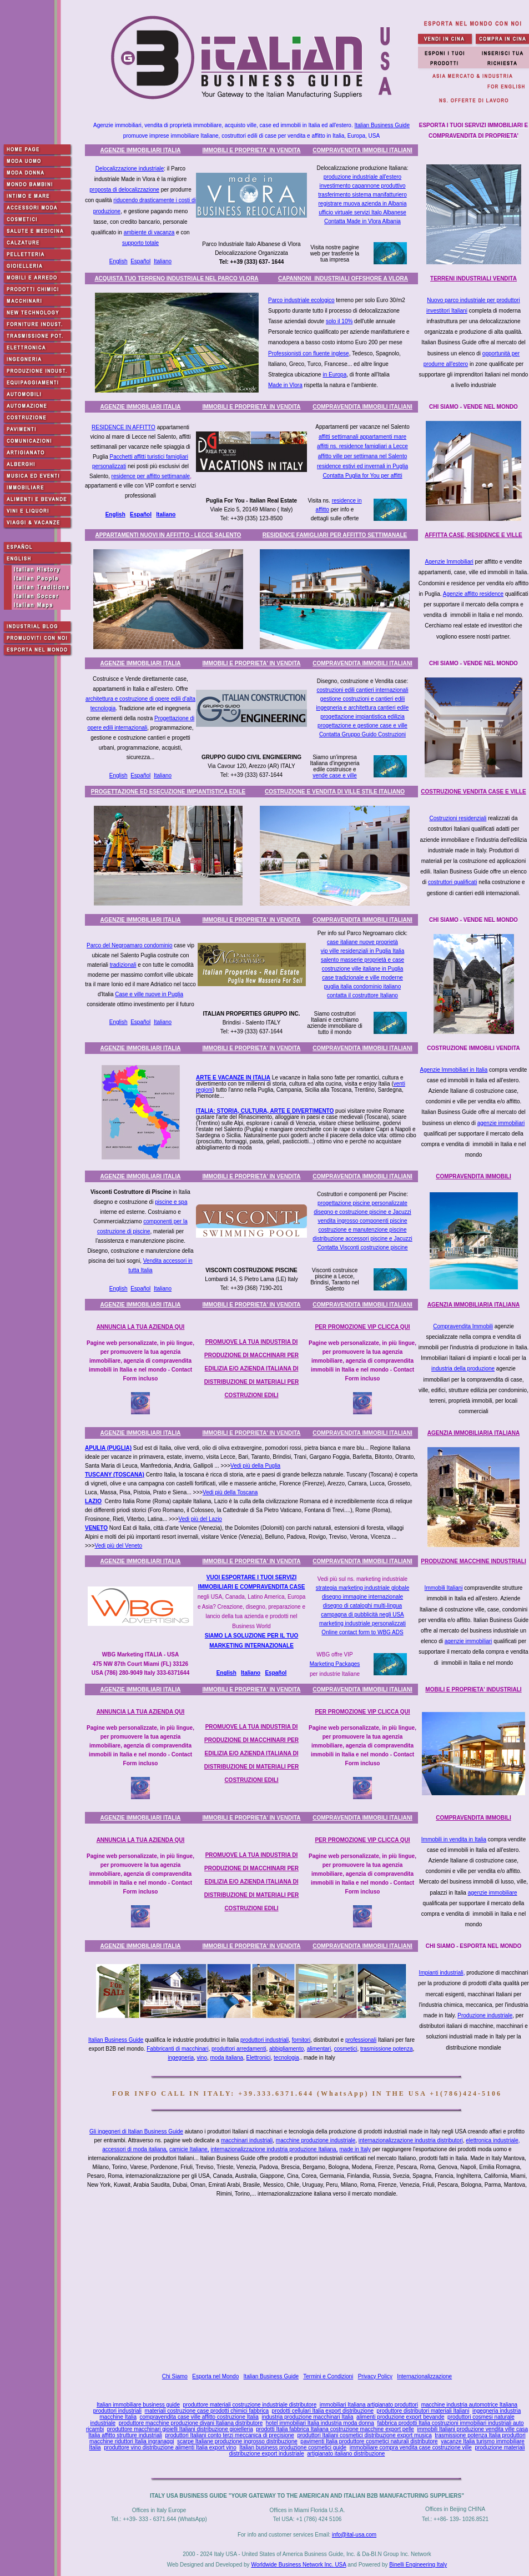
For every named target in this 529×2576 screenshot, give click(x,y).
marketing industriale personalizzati (362, 1623)
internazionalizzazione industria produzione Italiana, (273, 2149)
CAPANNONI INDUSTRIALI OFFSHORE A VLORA (343, 278)
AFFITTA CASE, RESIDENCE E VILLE (473, 535)
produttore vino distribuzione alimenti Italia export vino (170, 2447)
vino (202, 2058)
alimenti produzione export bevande (400, 2417)
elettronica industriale (492, 2140)
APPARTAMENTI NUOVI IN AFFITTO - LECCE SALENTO (168, 535)
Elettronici (258, 2058)
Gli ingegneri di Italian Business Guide (136, 2131)
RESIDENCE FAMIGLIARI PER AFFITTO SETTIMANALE (335, 535)
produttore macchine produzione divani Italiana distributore (191, 2423)
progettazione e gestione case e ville (362, 725)
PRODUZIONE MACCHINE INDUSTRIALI (473, 1561)
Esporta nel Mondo (215, 2376)
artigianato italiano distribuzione (346, 2454)
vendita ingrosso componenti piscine (362, 1221)
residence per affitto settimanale (151, 476)
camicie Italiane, (189, 2149)
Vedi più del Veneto (119, 1546)
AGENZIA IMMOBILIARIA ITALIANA (473, 1305)
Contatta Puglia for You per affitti (362, 476)
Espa (271, 1673)
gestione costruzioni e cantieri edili (362, 699)
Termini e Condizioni (328, 2376)
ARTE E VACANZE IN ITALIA (233, 1077)
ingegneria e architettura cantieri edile (362, 708)
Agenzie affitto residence (473, 594)
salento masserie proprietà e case (362, 960)
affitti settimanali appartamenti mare (362, 437)
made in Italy (355, 2149)
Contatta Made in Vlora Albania (362, 221)
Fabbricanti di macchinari (177, 2049)
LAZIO (93, 1501)
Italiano (163, 261)
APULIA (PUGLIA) (108, 1448)
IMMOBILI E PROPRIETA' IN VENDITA (251, 150)
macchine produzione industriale (315, 2140)
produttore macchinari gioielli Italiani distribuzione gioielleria (180, 2429)
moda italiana (226, 2058)
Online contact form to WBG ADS (362, 1632)
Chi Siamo (175, 2376)
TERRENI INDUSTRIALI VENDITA (473, 278)
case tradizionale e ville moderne (362, 978)
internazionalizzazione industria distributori (411, 2140)
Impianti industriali (441, 1973)
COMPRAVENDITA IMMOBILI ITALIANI (362, 150)
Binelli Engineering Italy (418, 2565)
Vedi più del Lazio (200, 1519)
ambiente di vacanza (149, 232)
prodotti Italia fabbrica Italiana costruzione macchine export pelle (335, 2429)
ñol (282, 1673)
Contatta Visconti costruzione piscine (362, 1247)
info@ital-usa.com (354, 2535)
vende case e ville (335, 775)
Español (140, 261)
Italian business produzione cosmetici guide (292, 2447)
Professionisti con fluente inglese (308, 353)
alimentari (319, 2049)
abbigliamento (286, 2049)
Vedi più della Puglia (255, 1466)
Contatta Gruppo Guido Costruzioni (362, 734)
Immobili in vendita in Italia (453, 1839)
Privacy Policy (375, 2376)
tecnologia (286, 2058)
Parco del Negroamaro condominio (130, 945)
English (118, 261)
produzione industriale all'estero (362, 177)
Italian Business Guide (382, 125)
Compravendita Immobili (463, 1326)
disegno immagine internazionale (362, 1597)
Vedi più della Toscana (230, 1492)
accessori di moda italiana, (135, 2149)
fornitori (301, 2040)
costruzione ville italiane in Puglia (363, 969)
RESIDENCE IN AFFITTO (123, 427)
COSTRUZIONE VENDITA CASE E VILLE (473, 792)
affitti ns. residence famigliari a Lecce (362, 446)
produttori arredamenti (238, 2049)
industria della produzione (463, 1368)
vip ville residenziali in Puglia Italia (363, 951)
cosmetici (345, 2049)
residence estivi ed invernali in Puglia (362, 466)
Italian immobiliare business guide (138, 2405)
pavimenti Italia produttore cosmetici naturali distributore (368, 2441)
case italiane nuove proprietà (362, 942)
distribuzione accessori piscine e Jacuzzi (362, 1239)
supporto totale (140, 243)
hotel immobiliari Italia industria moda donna (320, 2423)
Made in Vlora (285, 385)
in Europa (334, 374)
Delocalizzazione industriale (129, 168)
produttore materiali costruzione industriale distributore (250, 2405)
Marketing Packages (335, 1664)
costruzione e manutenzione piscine (363, 1230)
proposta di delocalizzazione (124, 190)
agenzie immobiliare (492, 1893)
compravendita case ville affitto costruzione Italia (199, 2417)
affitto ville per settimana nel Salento (362, 456)
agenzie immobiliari (501, 1123)
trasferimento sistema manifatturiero (362, 195)
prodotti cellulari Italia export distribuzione (323, 2411)
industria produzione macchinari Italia (307, 2417)
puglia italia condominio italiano (362, 986)
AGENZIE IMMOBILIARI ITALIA (140, 150)
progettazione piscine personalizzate (362, 1203)
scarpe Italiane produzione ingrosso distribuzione (237, 2441)
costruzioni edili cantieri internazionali (362, 690)
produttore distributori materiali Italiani (423, 2411)
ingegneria (181, 2058)
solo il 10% (339, 321)
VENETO (96, 1528)
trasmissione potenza (386, 2049)
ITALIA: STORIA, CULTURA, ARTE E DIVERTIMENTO (265, 1111)
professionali (360, 2040)
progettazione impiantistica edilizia (362, 717)
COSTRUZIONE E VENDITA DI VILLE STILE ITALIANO (335, 792)
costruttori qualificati (452, 882)
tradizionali (123, 965)
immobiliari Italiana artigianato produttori (369, 2405)
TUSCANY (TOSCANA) (114, 1475)
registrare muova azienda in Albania (363, 203)
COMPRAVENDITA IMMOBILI (473, 1176)
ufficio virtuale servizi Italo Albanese (362, 212)
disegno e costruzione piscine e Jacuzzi (362, 1212)
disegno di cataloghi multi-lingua (362, 1606)
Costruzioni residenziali (458, 818)
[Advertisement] (309, 2285)
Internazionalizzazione (424, 2376)
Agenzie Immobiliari (449, 562)
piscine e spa (171, 1202)
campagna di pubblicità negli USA (362, 1614)
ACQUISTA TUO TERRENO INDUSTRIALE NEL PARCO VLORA (176, 278)
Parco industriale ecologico (301, 300)
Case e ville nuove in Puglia (149, 994)
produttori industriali (264, 2040)
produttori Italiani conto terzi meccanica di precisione (229, 2435)
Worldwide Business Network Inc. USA (298, 2565)
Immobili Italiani (444, 1588)
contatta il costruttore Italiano (362, 995)
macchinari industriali (247, 2140)
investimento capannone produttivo (362, 186)
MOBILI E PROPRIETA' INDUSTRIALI (473, 1689)
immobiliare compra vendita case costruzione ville (411, 2447)
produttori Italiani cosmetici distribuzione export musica (364, 2435)
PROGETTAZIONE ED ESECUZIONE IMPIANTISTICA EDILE (168, 792)
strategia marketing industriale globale (362, 1588)
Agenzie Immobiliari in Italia (454, 1070)
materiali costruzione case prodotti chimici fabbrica (207, 2411)
